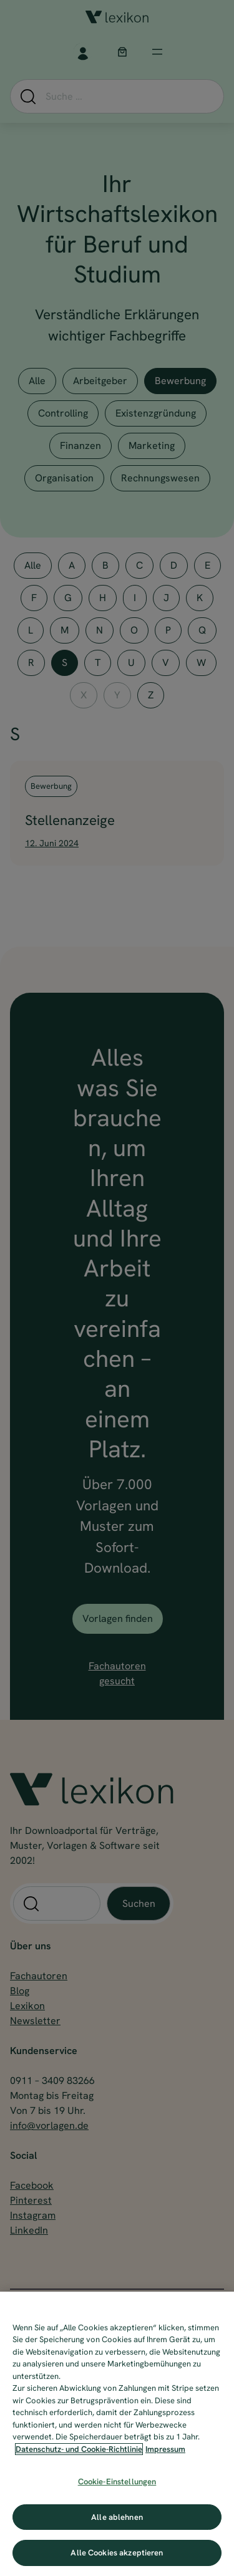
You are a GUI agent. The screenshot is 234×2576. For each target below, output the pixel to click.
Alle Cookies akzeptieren (117, 2552)
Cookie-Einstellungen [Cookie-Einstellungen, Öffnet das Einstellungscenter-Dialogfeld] (117, 2481)
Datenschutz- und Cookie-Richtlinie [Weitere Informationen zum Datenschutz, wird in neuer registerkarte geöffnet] (79, 2449)
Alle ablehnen (117, 2517)
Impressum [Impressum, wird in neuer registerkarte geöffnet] (165, 2449)
